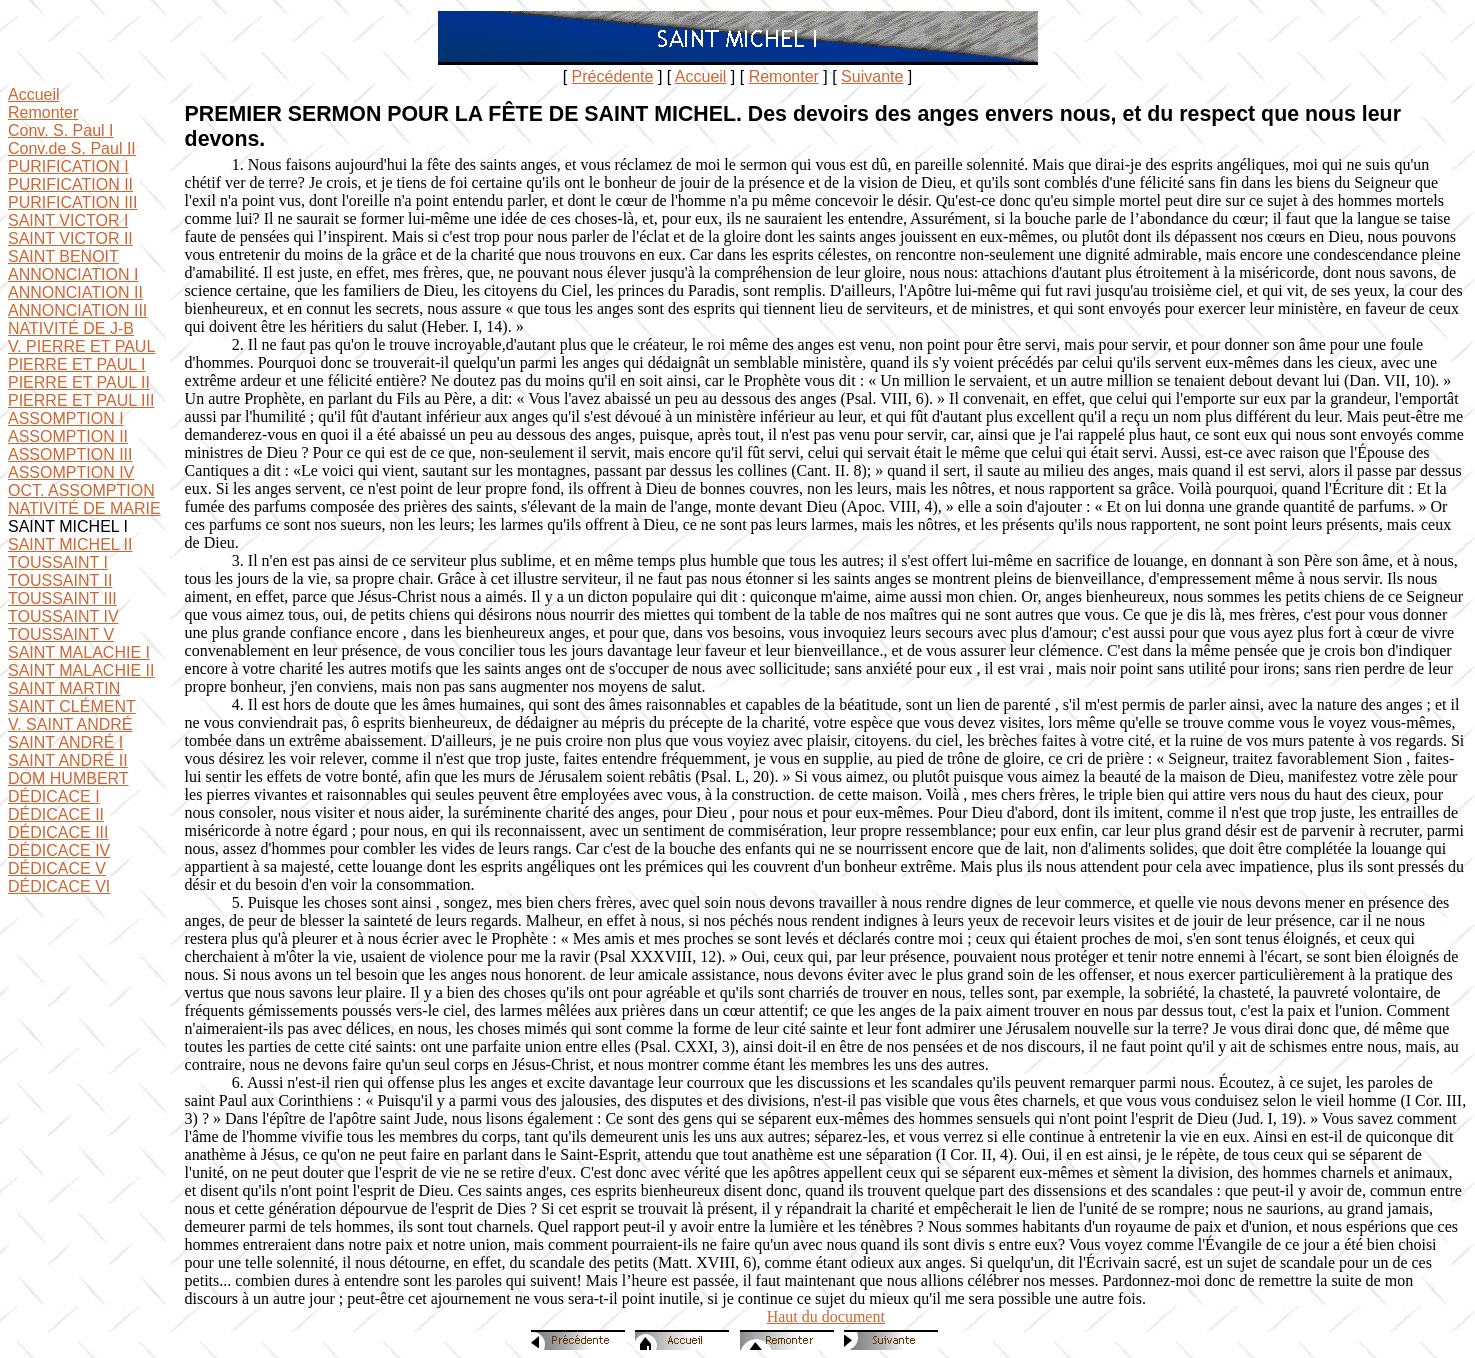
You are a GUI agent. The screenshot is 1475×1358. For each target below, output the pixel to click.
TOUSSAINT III (62, 598)
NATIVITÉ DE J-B (71, 328)
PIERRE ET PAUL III (81, 400)
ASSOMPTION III (70, 454)
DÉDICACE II (56, 814)
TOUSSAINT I (58, 562)
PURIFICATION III (72, 202)
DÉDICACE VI (59, 886)
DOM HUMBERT (68, 778)
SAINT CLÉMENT (72, 706)
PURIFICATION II (70, 184)
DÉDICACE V (57, 868)
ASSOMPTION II (68, 436)
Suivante (872, 76)
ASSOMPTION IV (71, 472)
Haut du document (826, 1316)
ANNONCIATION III (77, 310)
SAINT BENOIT (63, 256)
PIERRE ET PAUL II (79, 382)
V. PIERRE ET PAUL (81, 346)
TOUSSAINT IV (63, 616)
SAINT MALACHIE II (81, 670)
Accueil (701, 76)
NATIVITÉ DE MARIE (84, 508)
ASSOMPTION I (66, 418)
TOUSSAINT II (60, 580)
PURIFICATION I (68, 166)
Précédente (613, 76)
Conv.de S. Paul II (72, 148)
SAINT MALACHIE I (79, 652)
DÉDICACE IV (59, 850)
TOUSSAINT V (61, 634)
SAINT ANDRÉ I (65, 742)
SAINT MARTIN (64, 688)
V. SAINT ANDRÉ (70, 724)
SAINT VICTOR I (68, 220)
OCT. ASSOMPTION (81, 490)
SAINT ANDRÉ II (68, 760)
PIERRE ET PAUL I (77, 364)
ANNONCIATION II (75, 292)
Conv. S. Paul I (61, 130)
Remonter (784, 76)
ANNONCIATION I (73, 274)
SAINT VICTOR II (70, 238)
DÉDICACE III (58, 832)
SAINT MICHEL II (70, 544)
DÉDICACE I (54, 796)
